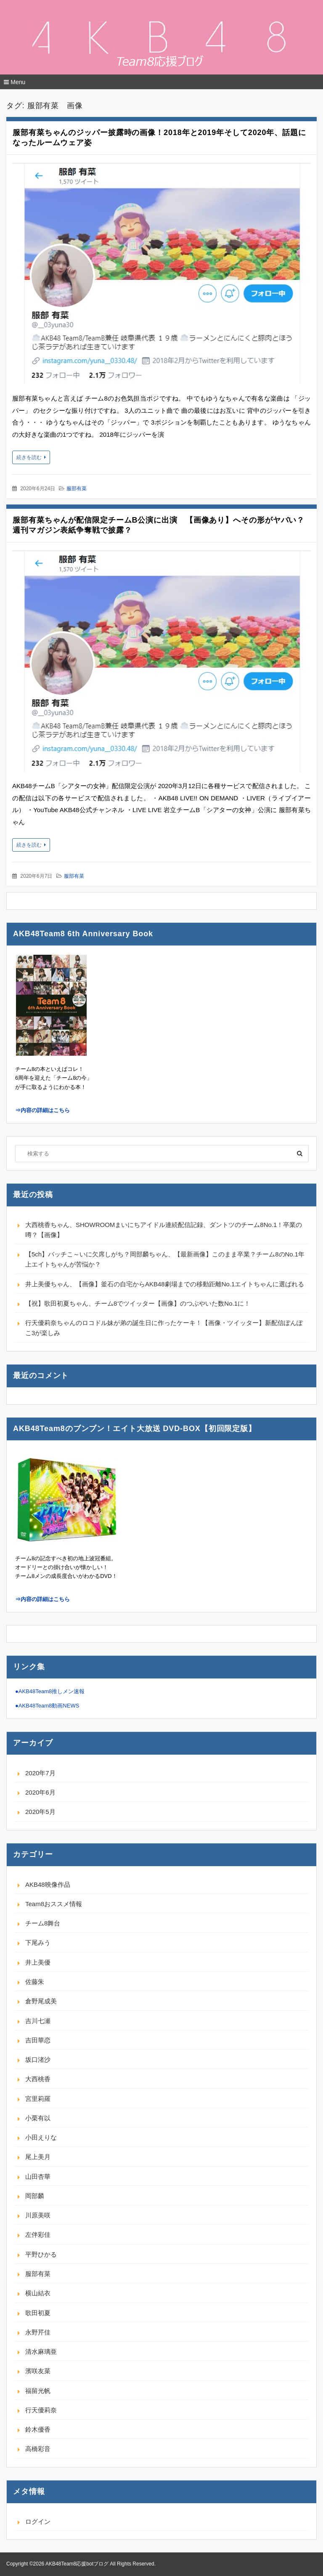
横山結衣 (37, 2293)
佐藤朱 (34, 1981)
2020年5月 (40, 1811)
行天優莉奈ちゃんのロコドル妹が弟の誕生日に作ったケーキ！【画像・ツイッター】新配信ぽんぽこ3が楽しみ (164, 1327)
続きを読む (29, 457)
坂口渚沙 (37, 2059)
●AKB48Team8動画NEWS (47, 1705)
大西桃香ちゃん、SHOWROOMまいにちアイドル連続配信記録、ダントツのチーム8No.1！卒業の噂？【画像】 (163, 1229)
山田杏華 (37, 2176)
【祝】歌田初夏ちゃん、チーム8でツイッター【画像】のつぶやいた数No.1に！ (137, 1303)
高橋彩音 (37, 2448)
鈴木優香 (37, 2429)
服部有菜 (76, 488)
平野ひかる (41, 2254)
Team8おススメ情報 (53, 1903)
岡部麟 (34, 2195)
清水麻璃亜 (41, 2351)
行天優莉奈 (41, 2410)
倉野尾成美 (41, 2001)
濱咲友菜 (37, 2370)
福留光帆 (37, 2390)
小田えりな (41, 2137)
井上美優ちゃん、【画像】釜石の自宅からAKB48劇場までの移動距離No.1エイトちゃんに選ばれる (164, 1284)
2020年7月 (40, 1773)
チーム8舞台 (42, 1923)
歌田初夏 (37, 2312)
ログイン (37, 2521)
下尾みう (37, 1942)
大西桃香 (37, 2078)
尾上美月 (37, 2156)
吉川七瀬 (37, 2020)
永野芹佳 (37, 2332)
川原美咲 (37, 2215)
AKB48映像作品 (47, 1884)
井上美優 (37, 1962)
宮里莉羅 (37, 2098)
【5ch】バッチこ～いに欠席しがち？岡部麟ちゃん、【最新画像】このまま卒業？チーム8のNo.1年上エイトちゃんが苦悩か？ (164, 1259)
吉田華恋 (37, 2040)
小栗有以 (37, 2118)
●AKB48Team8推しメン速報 (50, 1691)
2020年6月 (40, 1792)
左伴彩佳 (37, 2234)
